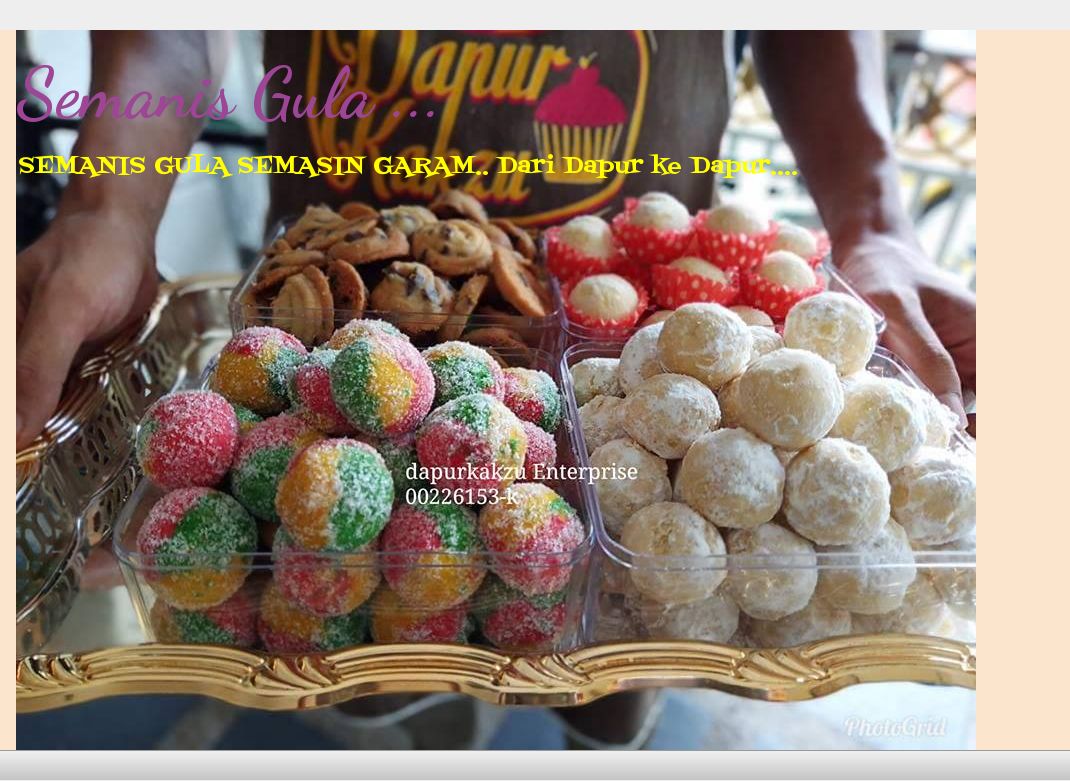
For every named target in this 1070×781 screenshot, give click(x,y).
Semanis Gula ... (229, 94)
